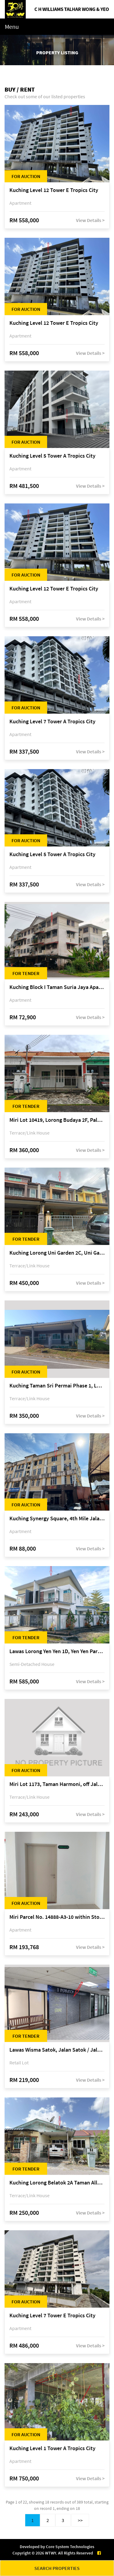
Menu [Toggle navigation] (12, 26)
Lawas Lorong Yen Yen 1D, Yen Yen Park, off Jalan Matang (57, 1651)
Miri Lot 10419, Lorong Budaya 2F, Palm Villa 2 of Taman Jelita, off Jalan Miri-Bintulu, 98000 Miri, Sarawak (57, 1120)
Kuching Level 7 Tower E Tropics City (52, 2315)
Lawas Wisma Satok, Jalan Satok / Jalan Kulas (57, 2050)
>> (80, 2520)
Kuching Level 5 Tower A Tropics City (52, 456)
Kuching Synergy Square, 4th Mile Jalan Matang (57, 1518)
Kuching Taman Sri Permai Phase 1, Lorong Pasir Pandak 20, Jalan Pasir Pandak (57, 1386)
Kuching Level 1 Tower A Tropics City (52, 2448)
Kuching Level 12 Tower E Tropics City (53, 190)
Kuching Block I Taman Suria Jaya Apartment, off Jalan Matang (57, 987)
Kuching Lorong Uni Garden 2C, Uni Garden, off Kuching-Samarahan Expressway (57, 1253)
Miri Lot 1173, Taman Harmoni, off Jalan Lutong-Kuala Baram (57, 1784)
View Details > (90, 220)
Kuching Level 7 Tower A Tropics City (52, 721)
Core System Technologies (70, 2546)
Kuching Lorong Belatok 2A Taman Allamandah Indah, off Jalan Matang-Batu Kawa (57, 2183)
